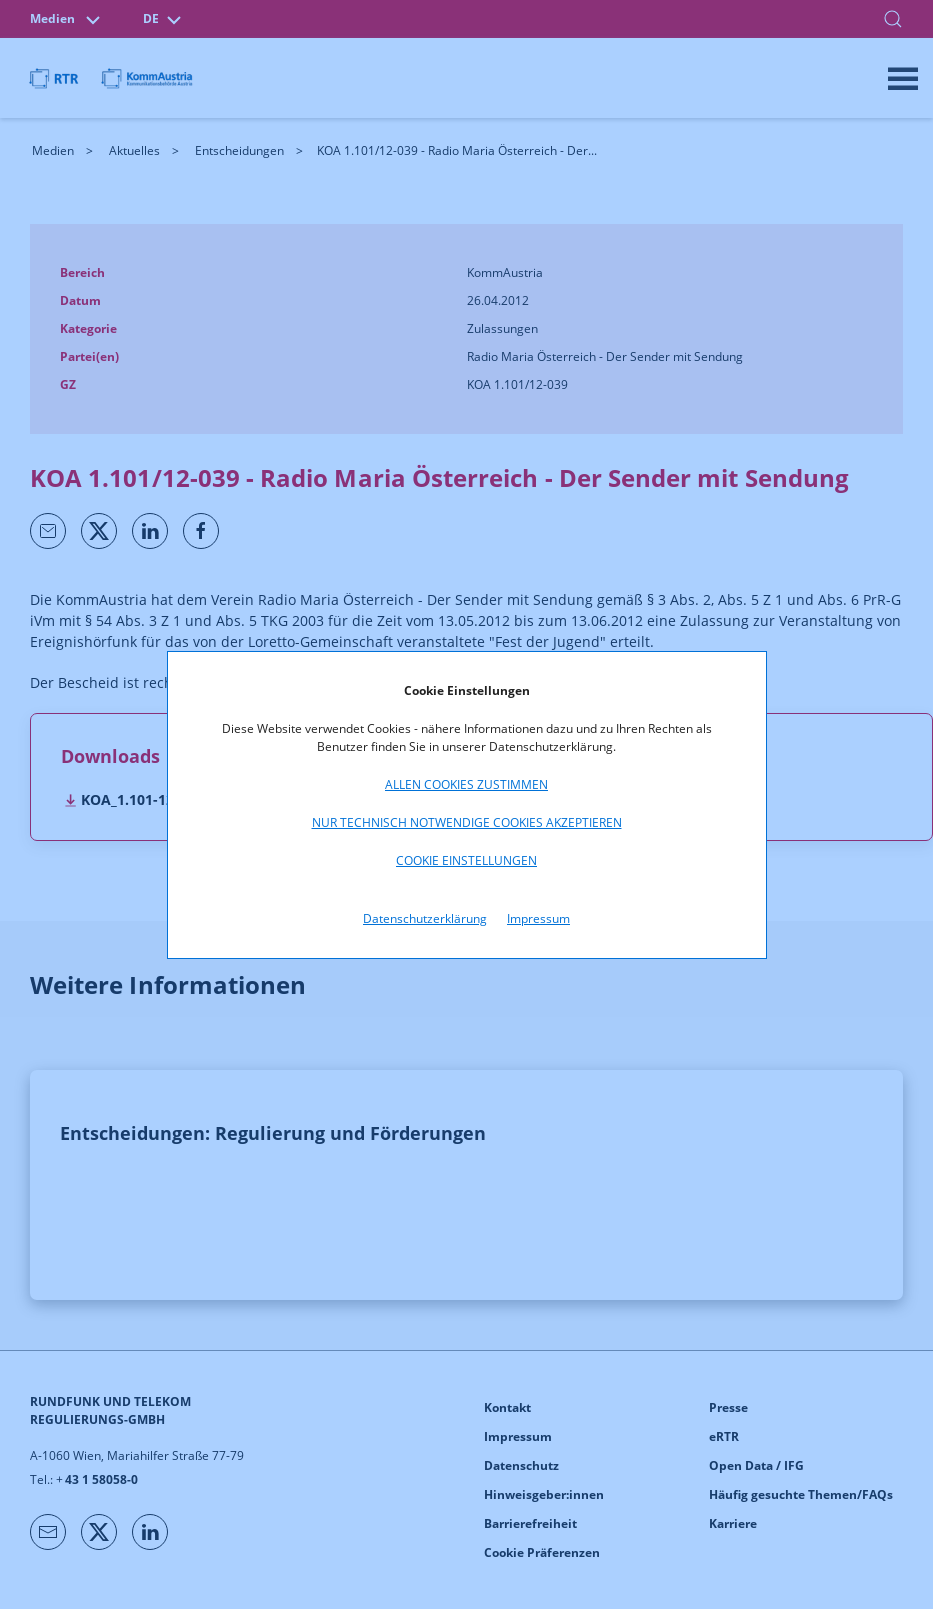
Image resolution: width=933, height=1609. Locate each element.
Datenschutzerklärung (425, 918)
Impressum (538, 918)
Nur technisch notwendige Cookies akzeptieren (467, 822)
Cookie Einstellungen (466, 860)
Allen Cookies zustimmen (466, 784)
